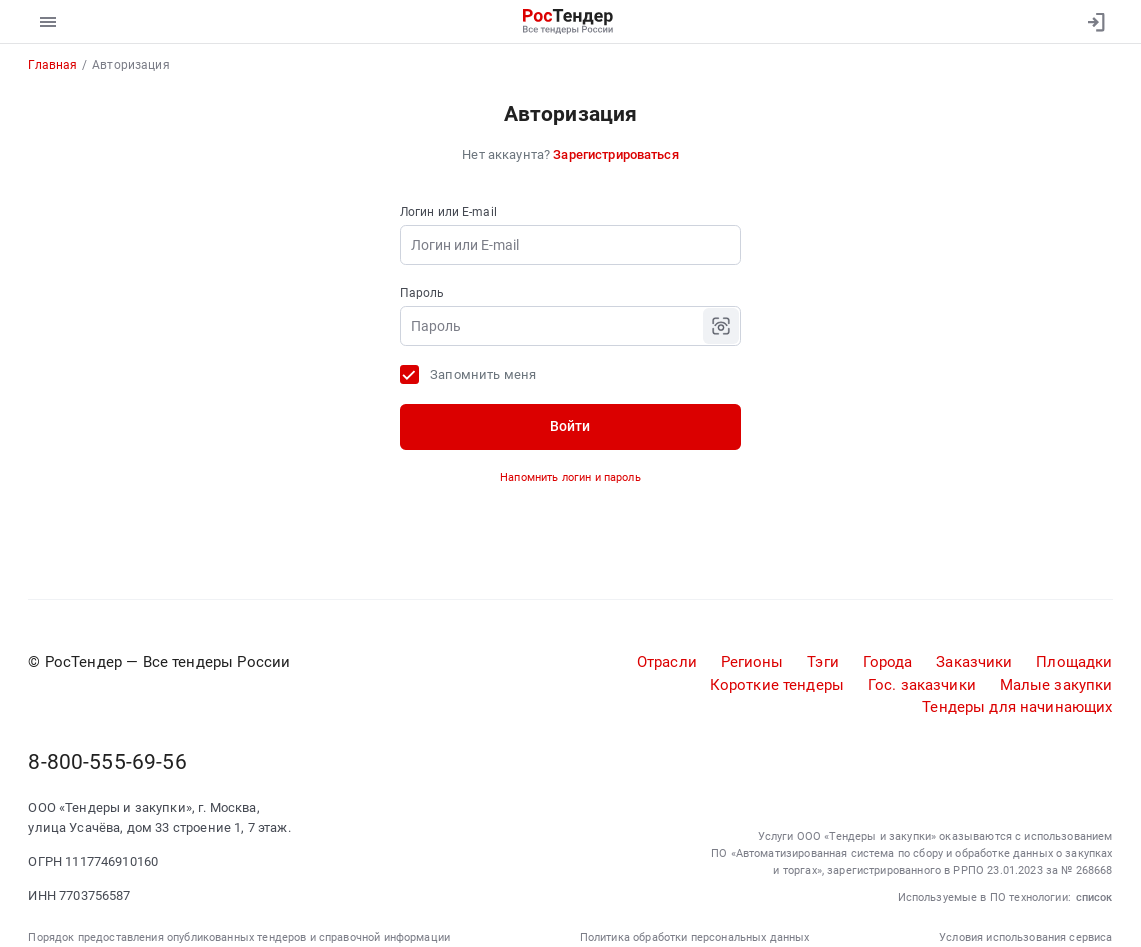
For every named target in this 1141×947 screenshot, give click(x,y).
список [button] (1094, 897)
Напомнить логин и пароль (570, 477)
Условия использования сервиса (1025, 937)
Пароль (422, 293)
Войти (570, 426)
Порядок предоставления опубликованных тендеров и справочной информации (239, 937)
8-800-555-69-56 (107, 762)
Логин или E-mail (448, 212)
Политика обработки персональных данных (695, 937)
